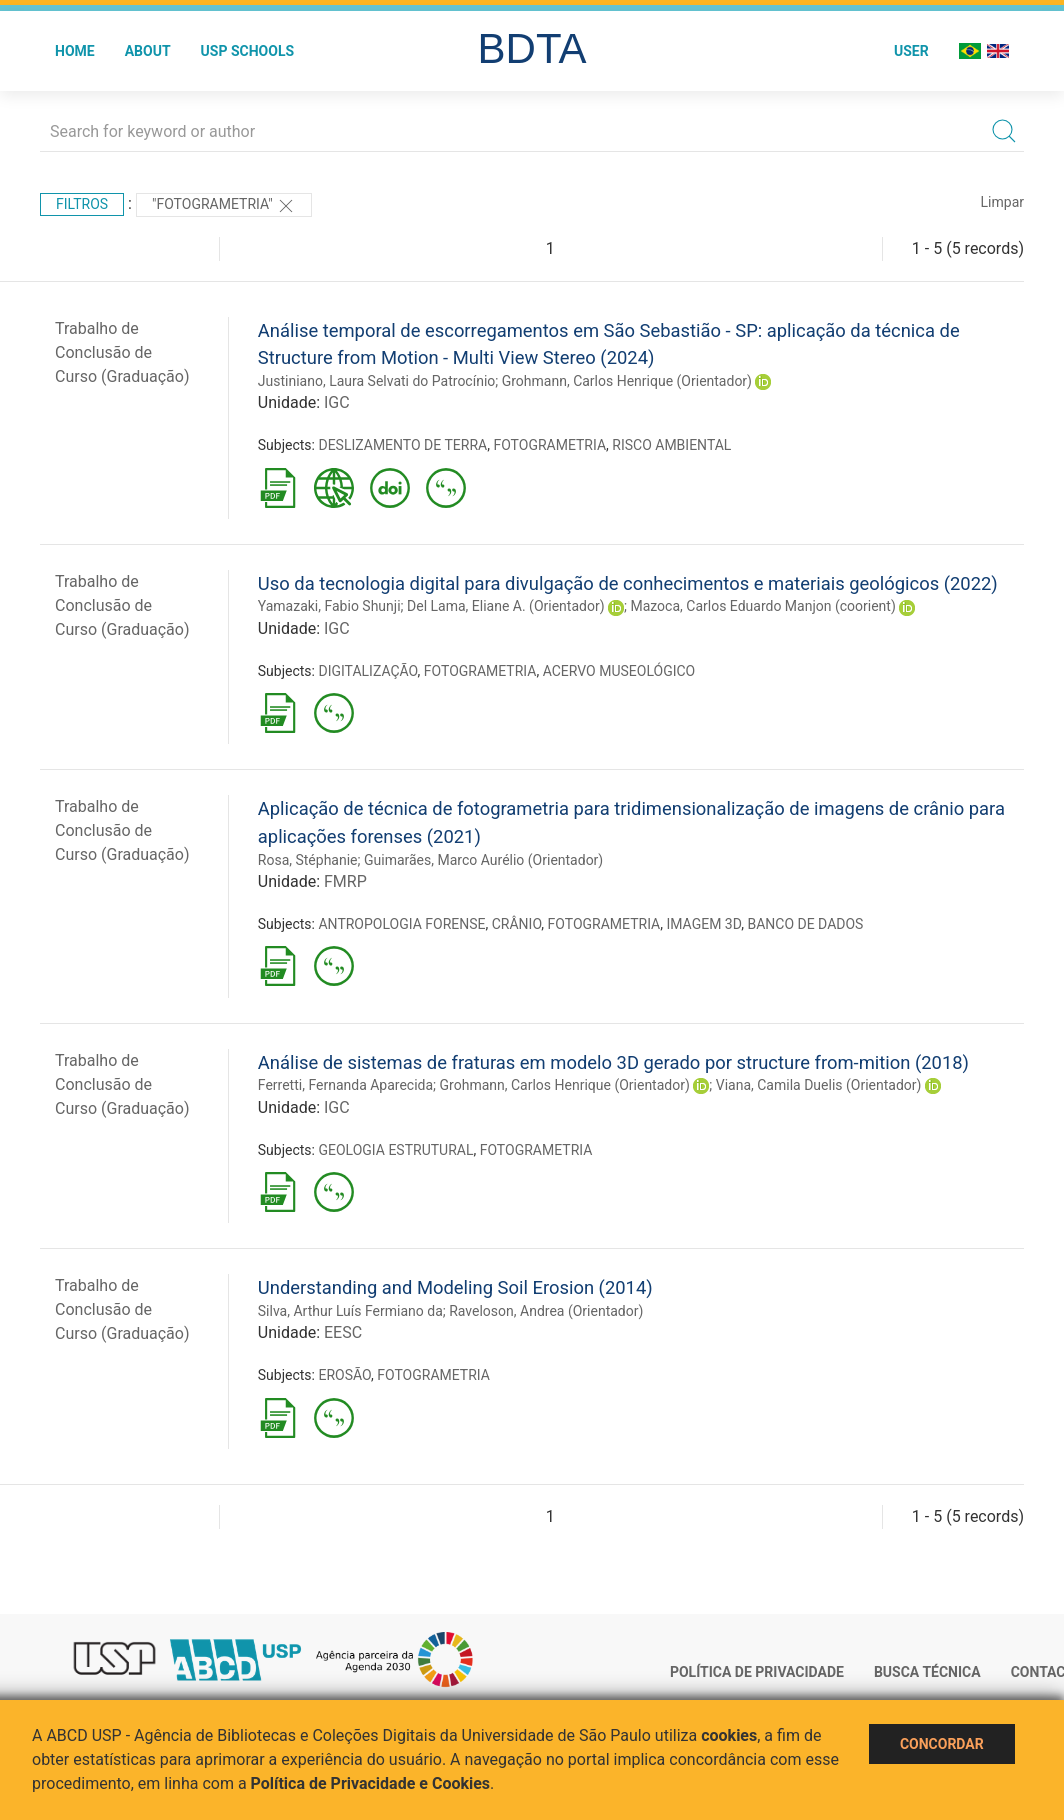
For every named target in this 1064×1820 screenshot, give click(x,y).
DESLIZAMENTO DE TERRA (402, 445)
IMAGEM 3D (703, 924)
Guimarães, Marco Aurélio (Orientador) (483, 860)
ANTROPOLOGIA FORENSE (401, 924)
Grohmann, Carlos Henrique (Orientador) (627, 381)
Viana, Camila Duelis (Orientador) (819, 1085)
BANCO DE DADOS (805, 924)
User (911, 51)
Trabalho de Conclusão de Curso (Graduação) (122, 352)
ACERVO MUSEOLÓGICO (619, 671)
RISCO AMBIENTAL (671, 445)
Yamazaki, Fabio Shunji (329, 606)
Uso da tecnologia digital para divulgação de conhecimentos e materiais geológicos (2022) (628, 583)
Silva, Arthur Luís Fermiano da (350, 1311)
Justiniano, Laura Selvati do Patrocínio (376, 381)
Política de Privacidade (757, 1672)
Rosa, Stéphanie (308, 860)
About (148, 51)
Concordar (942, 1744)
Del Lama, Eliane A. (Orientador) (506, 606)
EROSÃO (344, 1375)
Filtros (82, 204)
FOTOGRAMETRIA (549, 445)
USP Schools (248, 51)
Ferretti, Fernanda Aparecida (345, 1085)
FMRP (345, 881)
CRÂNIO (517, 924)
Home (75, 51)
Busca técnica (927, 1672)
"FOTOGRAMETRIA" (224, 206)
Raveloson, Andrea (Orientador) (546, 1311)
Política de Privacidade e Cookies (371, 1783)
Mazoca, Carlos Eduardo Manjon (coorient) (762, 606)
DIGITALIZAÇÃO (367, 671)
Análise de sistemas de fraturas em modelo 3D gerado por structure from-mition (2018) (613, 1062)
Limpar (1002, 202)
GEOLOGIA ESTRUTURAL (395, 1150)
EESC (343, 1332)
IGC (337, 402)
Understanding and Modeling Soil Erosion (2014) (455, 1287)
